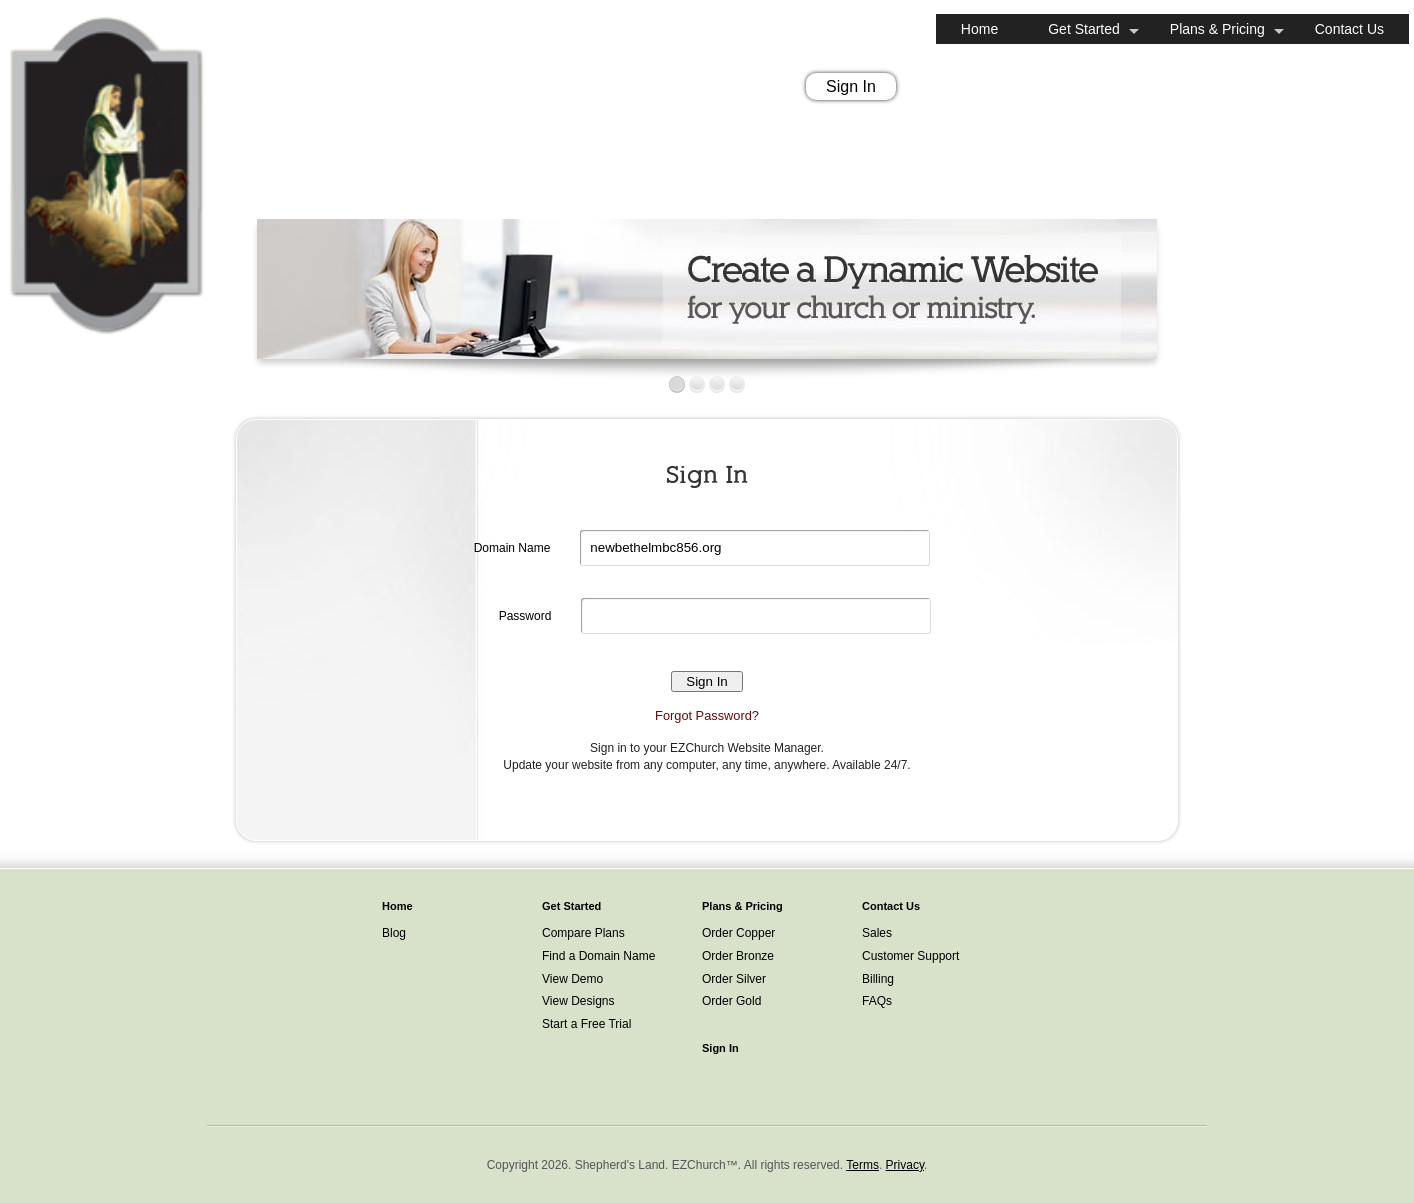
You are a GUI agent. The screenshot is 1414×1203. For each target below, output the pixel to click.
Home (979, 29)
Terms (862, 1165)
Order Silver (734, 979)
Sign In (851, 86)
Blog (394, 933)
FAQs (877, 1001)
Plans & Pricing (1217, 29)
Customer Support (910, 956)
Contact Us (1349, 29)
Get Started (1084, 29)
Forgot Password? (707, 715)
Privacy (905, 1165)
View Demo (572, 979)
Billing (878, 979)
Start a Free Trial (586, 1024)
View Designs (578, 1001)
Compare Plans (583, 933)
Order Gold (731, 1001)
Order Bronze (738, 956)
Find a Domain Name (598, 956)
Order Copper (738, 933)
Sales (877, 933)
